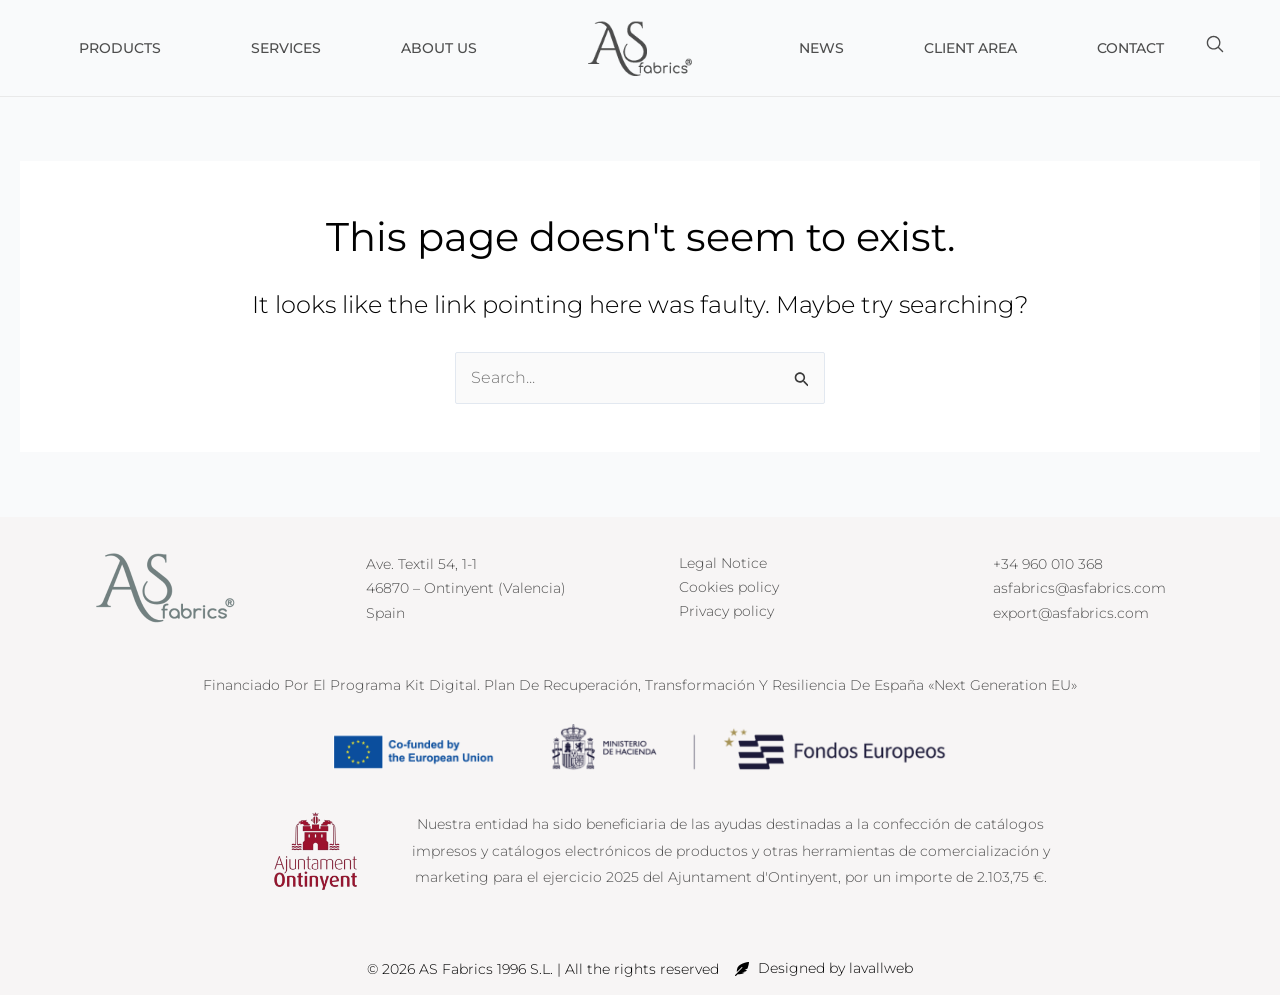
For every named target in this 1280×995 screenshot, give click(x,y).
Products (125, 48)
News (821, 48)
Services (286, 48)
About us (439, 48)
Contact (1130, 48)
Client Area (970, 48)
